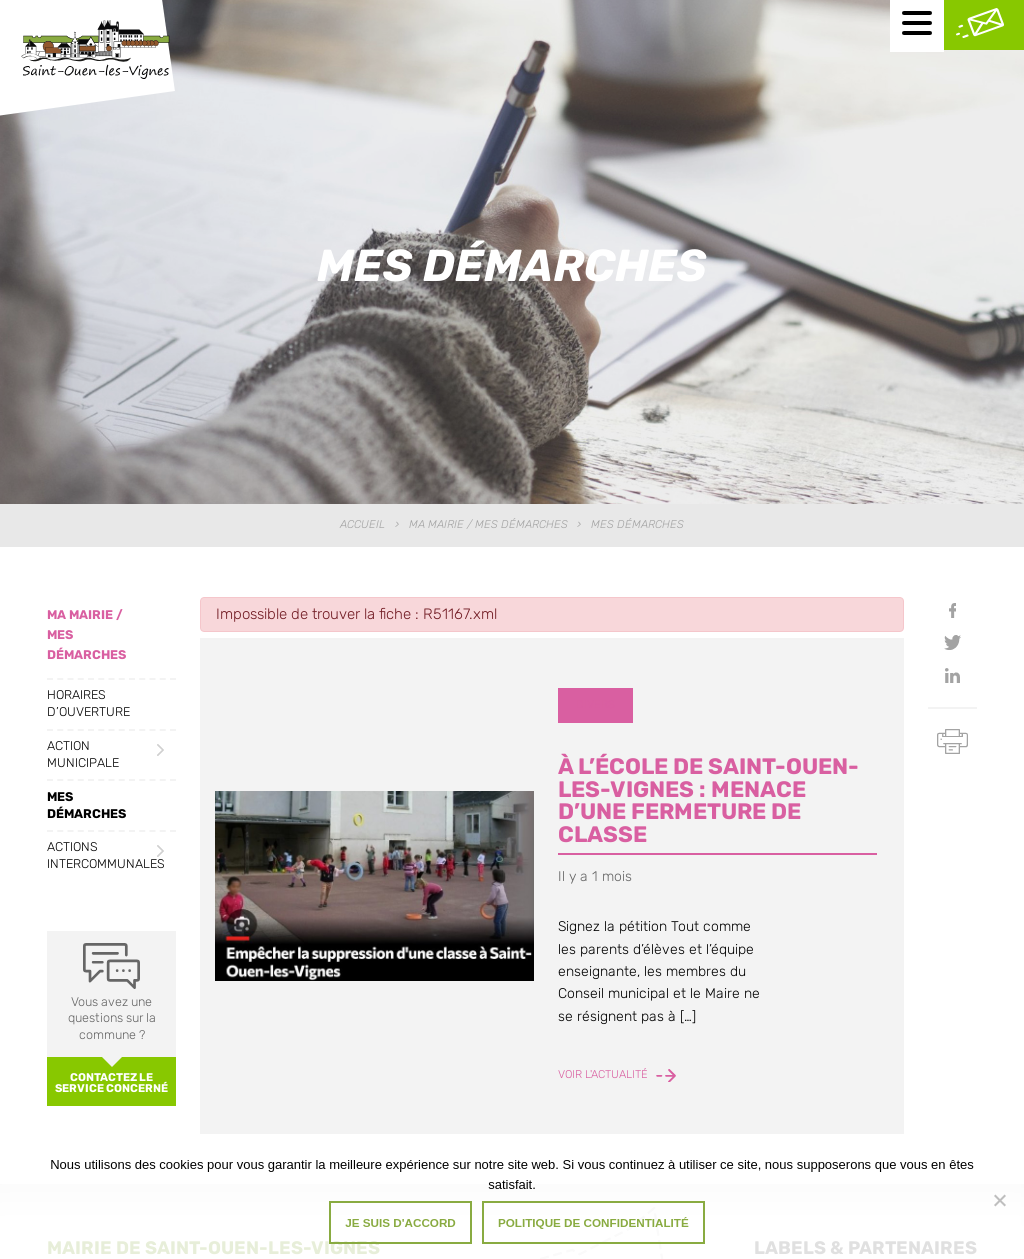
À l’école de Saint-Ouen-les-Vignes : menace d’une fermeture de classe (708, 800)
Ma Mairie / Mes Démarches (488, 524)
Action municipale (83, 754)
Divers (595, 704)
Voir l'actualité (617, 1075)
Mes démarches (86, 805)
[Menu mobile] (917, 26)
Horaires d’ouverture (88, 703)
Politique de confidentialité (593, 1222)
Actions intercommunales (106, 855)
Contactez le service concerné (111, 1083)
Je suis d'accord (400, 1222)
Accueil (362, 524)
